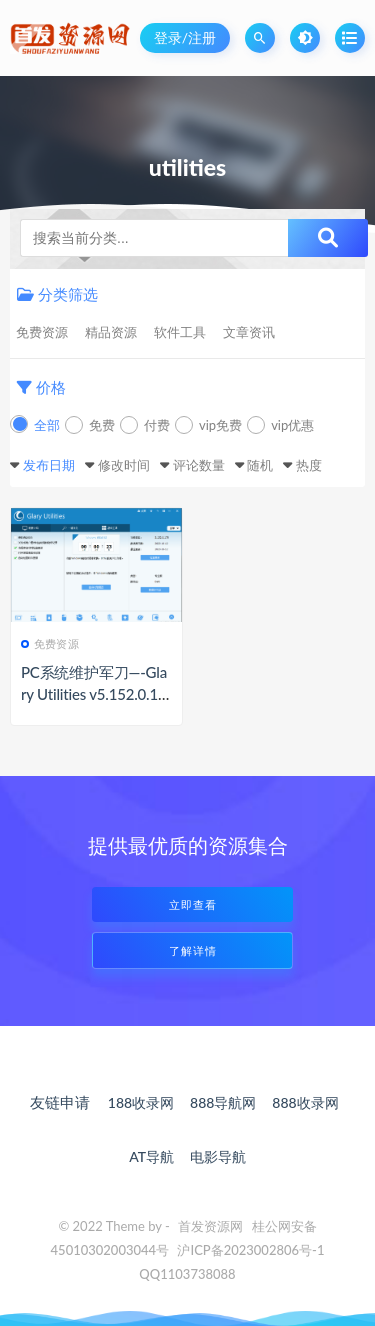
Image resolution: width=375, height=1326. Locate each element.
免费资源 (42, 332)
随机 (260, 465)
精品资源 (111, 332)
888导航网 (223, 1102)
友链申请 (60, 1102)
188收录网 (141, 1102)
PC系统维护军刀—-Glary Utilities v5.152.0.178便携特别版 (94, 694)
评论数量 (199, 465)
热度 (309, 465)
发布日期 (49, 465)
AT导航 (151, 1156)
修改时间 (124, 465)
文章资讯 (249, 332)
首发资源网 (210, 1226)
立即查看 (193, 904)
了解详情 (193, 950)
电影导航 (218, 1156)
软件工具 (180, 332)
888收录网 (305, 1102)
